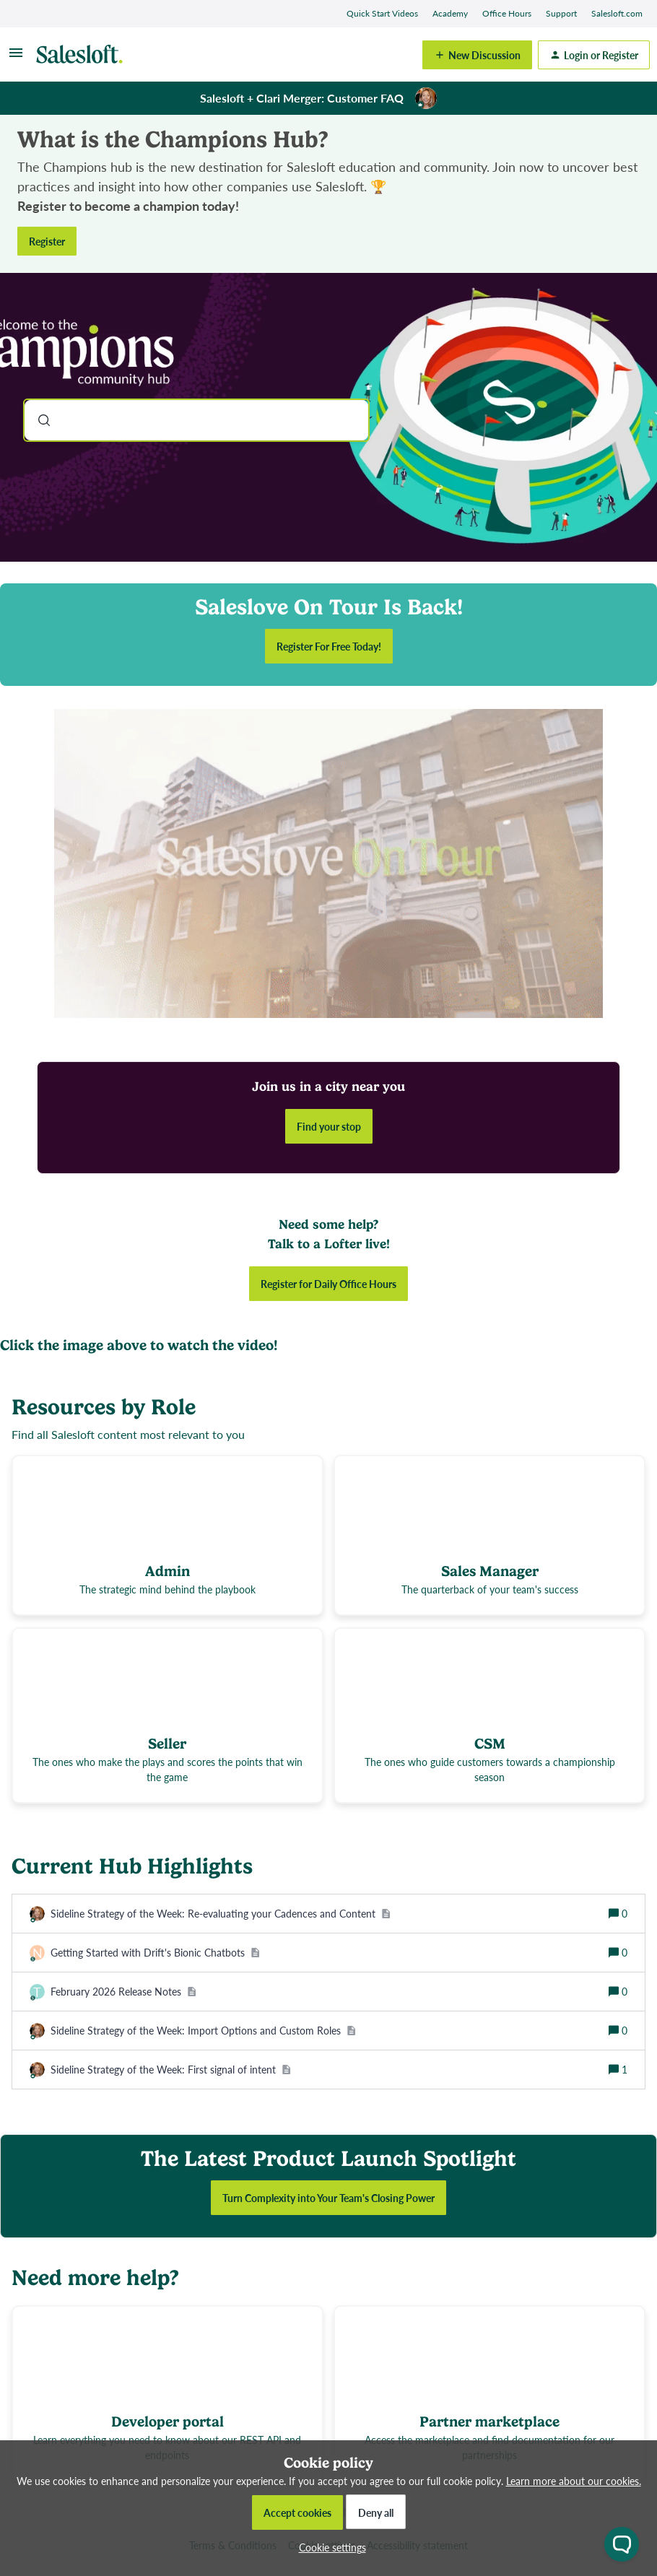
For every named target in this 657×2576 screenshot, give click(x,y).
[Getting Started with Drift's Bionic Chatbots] (155, 1952)
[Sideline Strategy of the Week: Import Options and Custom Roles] (203, 2030)
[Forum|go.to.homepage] (83, 55)
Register (47, 241)
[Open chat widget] (621, 2544)
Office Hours (506, 13)
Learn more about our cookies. (573, 2480)
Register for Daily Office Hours (328, 1283)
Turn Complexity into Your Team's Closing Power (328, 2197)
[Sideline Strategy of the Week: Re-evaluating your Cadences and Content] (221, 1913)
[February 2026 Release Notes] (123, 1991)
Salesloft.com (617, 13)
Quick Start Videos (382, 13)
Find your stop (329, 1126)
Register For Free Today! (329, 646)
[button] (329, 2547)
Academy (450, 13)
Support (561, 13)
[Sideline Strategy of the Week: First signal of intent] (171, 2069)
